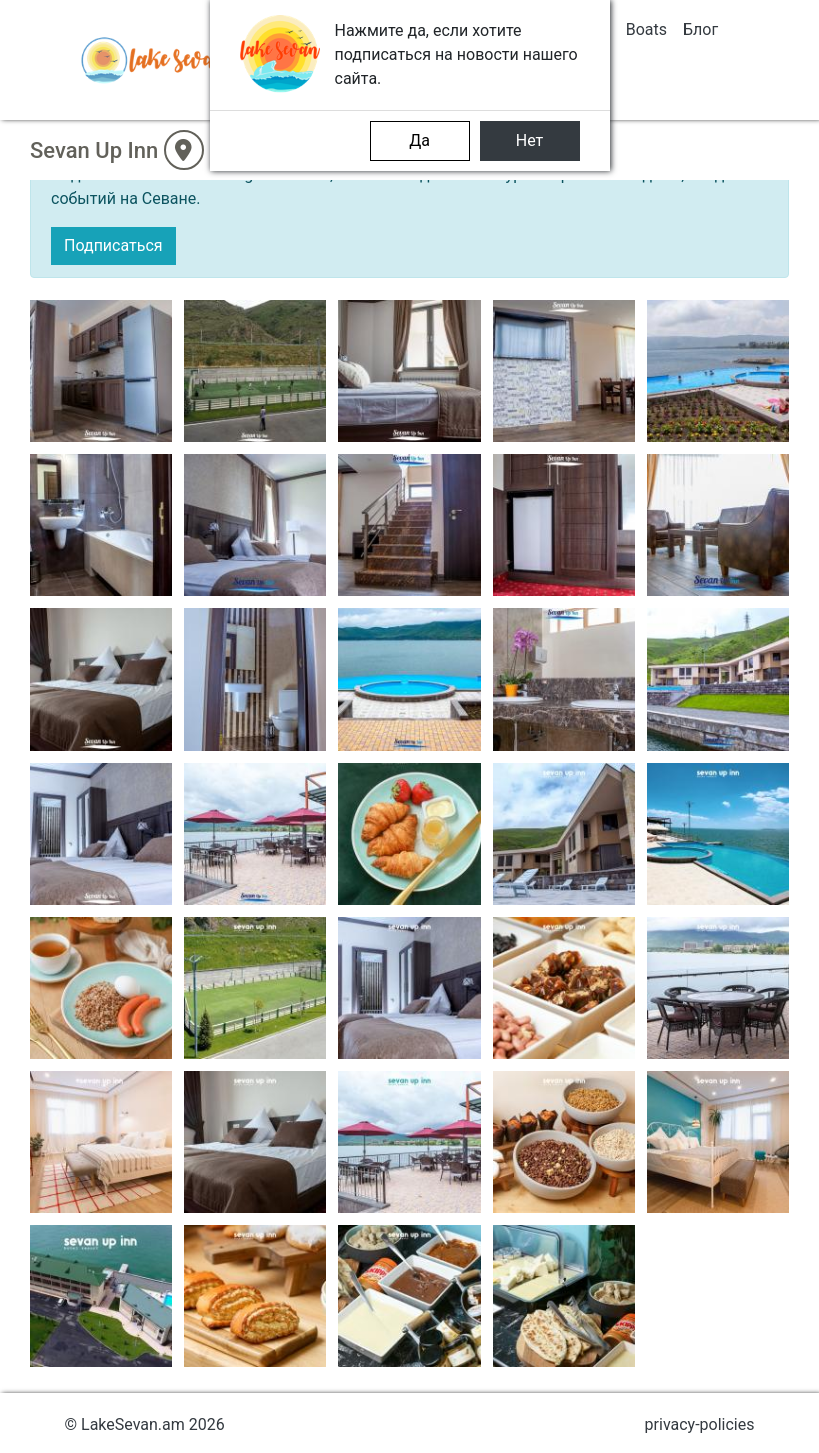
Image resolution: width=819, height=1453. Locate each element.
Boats (646, 29)
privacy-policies (700, 1424)
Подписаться (113, 245)
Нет (530, 140)
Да (419, 140)
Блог (700, 29)
